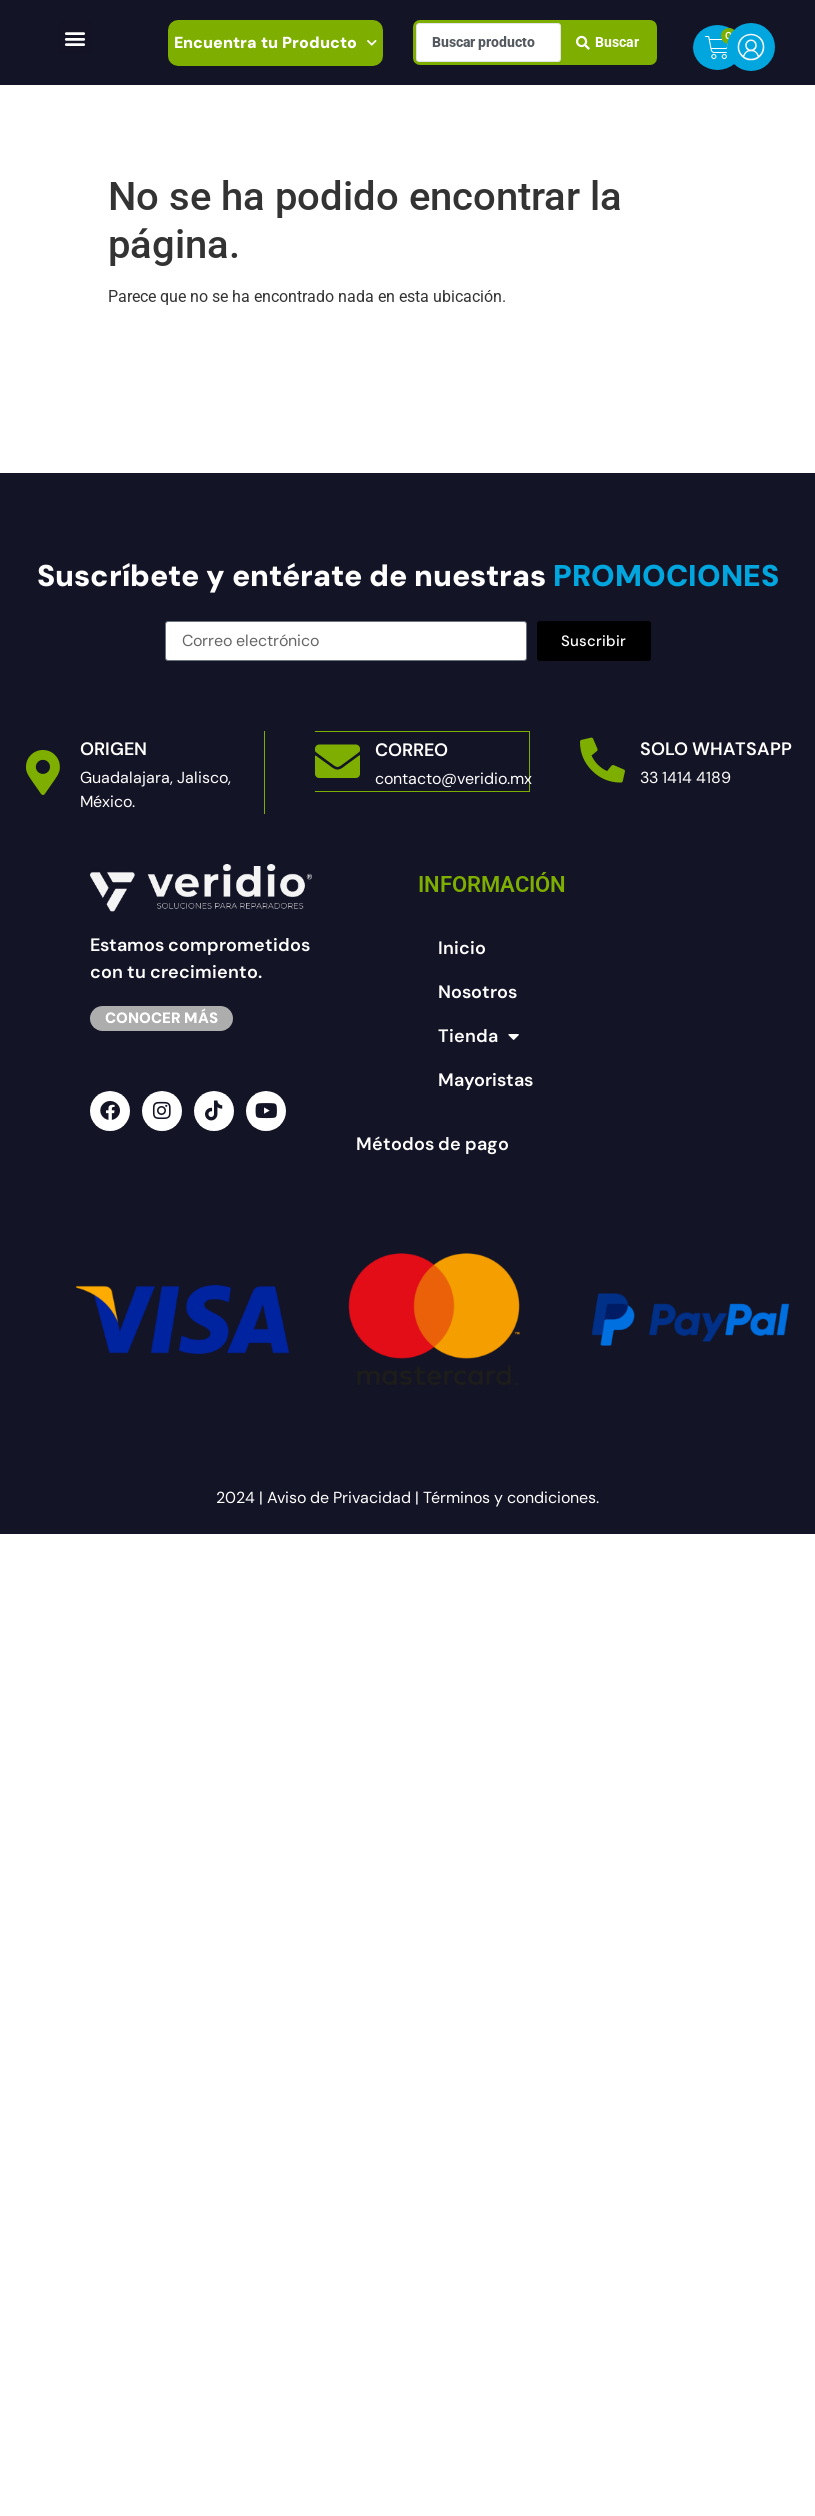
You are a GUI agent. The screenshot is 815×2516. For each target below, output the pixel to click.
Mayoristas (485, 1080)
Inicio (462, 948)
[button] (75, 37)
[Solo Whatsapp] (602, 760)
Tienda (478, 1036)
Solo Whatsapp (716, 749)
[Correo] (337, 760)
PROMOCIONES (662, 575)
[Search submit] (607, 42)
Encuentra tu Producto (275, 42)
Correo (411, 749)
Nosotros (477, 992)
